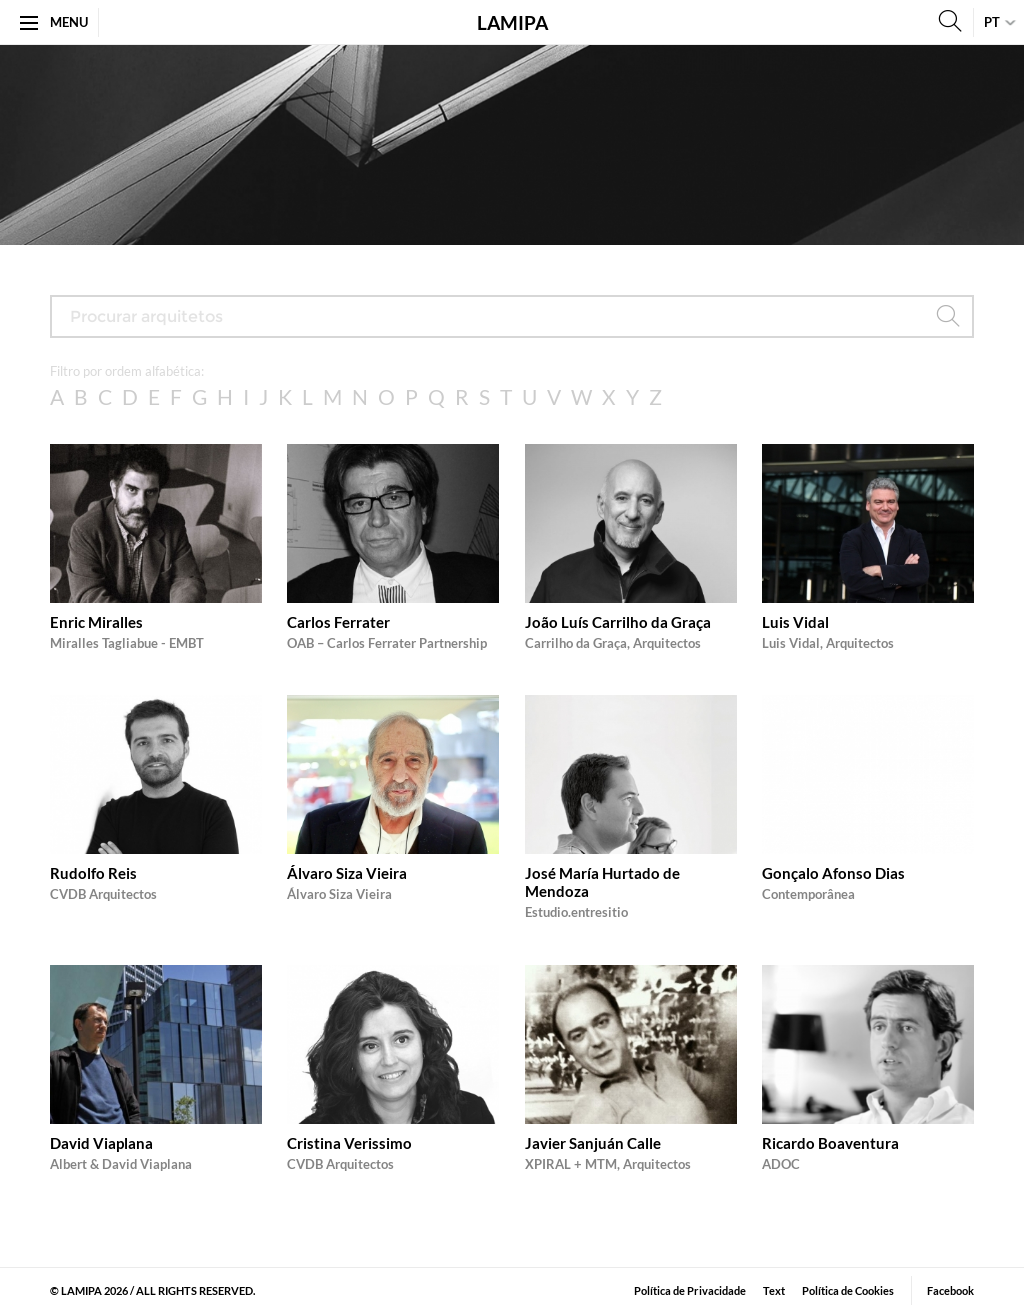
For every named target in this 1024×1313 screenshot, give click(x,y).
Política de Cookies (848, 1290)
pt (992, 22)
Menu (54, 22)
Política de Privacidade (690, 1290)
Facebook (950, 1290)
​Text (774, 1290)
